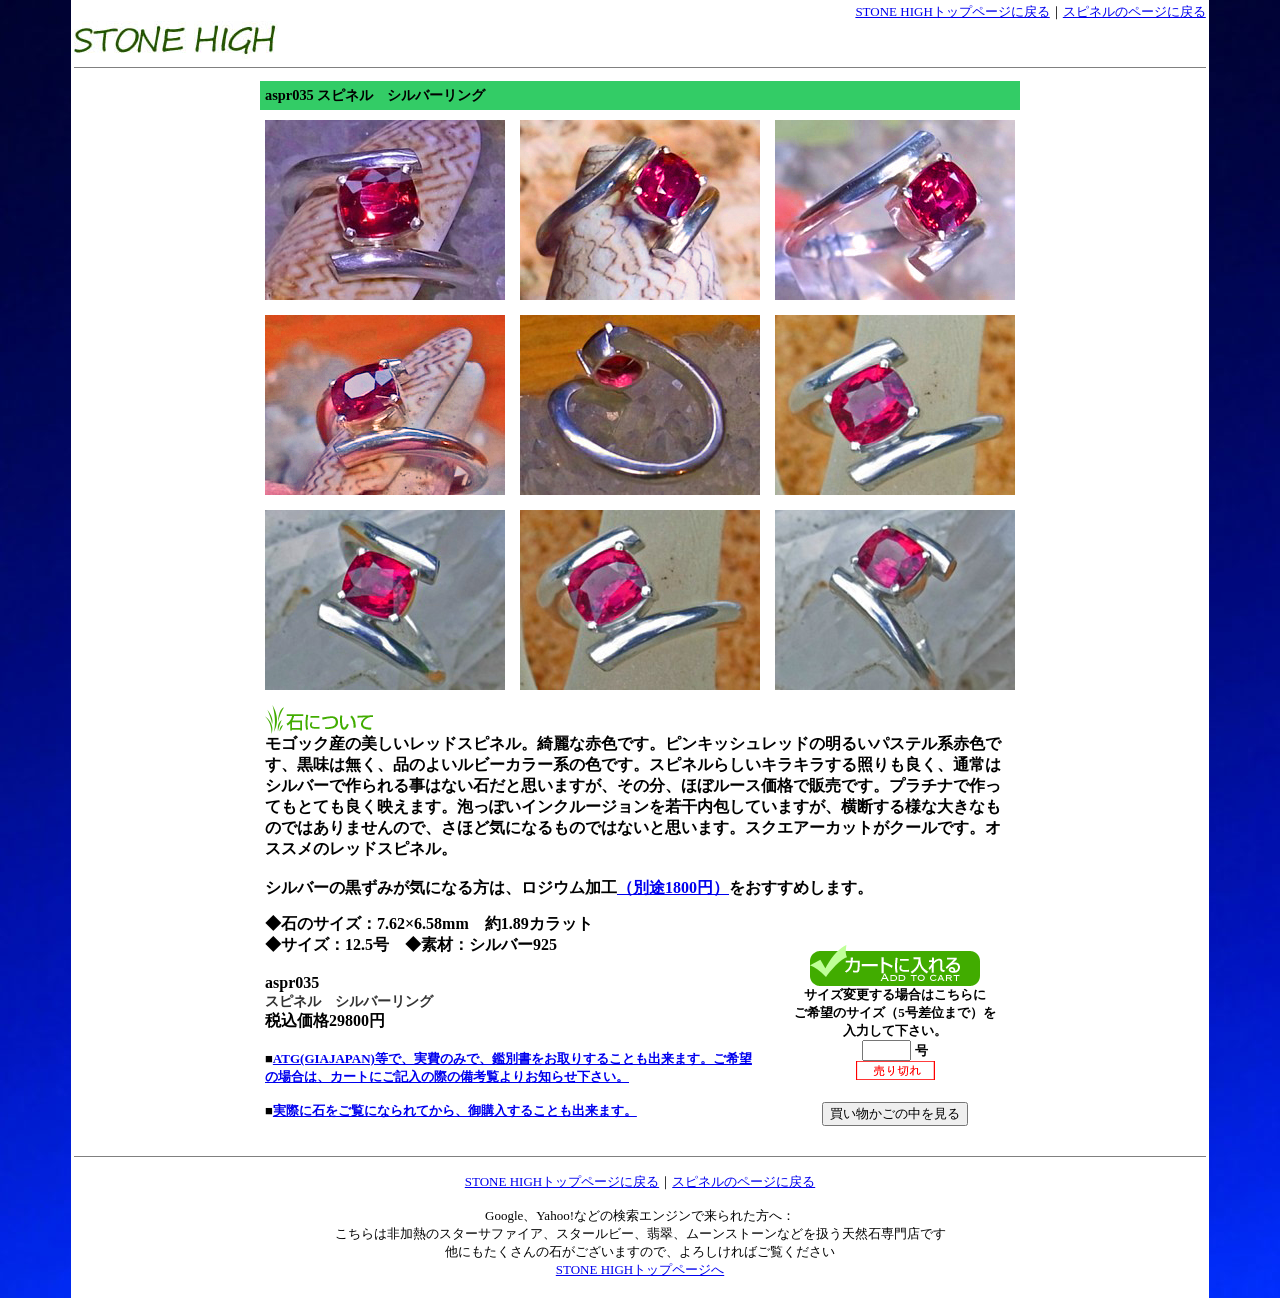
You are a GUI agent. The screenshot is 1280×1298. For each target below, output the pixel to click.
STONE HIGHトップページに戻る (952, 11)
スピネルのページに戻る (1134, 11)
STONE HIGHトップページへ (640, 1269)
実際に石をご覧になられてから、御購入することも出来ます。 (455, 1110)
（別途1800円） (673, 887)
